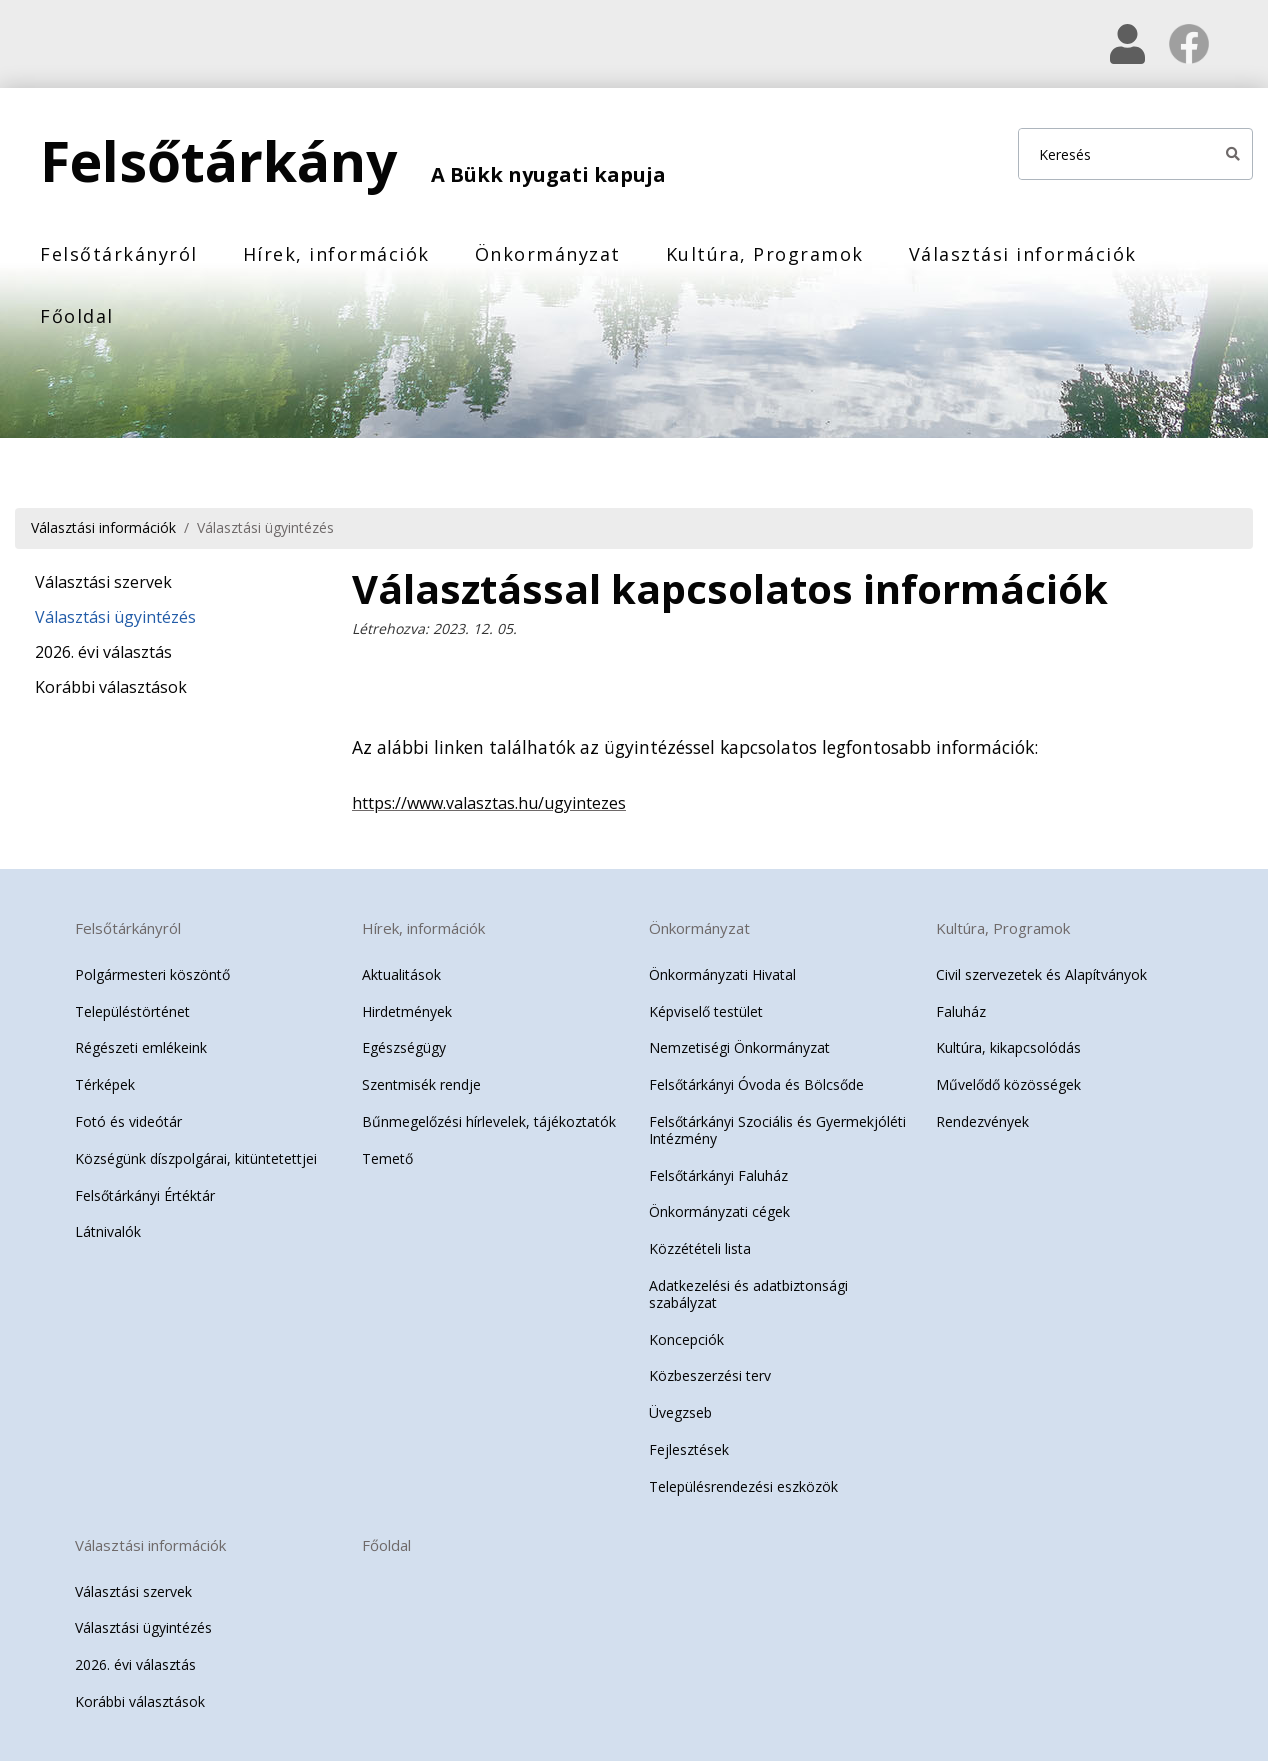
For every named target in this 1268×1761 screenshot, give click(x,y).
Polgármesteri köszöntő (152, 974)
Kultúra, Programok (765, 254)
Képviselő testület (706, 1010)
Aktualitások (401, 974)
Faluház (961, 1010)
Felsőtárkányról (119, 254)
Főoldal (77, 316)
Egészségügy (404, 1047)
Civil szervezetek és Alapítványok (1041, 974)
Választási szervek (103, 582)
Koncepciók (686, 1338)
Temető (387, 1158)
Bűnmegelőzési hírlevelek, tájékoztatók (489, 1121)
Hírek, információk (336, 254)
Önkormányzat (548, 254)
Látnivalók (108, 1231)
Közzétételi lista (700, 1248)
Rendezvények (982, 1121)
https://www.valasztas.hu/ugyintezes (489, 802)
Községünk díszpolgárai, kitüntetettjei (196, 1158)
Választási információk (1023, 254)
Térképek (105, 1084)
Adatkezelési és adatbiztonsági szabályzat (748, 1294)
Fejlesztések (689, 1449)
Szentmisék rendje (421, 1084)
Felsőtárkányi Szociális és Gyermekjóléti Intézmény (777, 1130)
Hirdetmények (407, 1010)
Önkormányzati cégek (719, 1211)
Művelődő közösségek (1008, 1084)
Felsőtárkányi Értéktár (145, 1194)
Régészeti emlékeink (141, 1047)
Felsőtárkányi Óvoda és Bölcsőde (756, 1084)
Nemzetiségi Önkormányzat (739, 1047)
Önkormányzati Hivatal (722, 974)
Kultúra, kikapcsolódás (1008, 1047)
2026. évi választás (103, 652)
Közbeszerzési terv (710, 1375)
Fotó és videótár (128, 1121)
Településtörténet (132, 1010)
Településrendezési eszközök (743, 1486)
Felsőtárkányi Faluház (718, 1174)
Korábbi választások (111, 687)
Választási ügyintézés (265, 527)
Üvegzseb (680, 1412)
